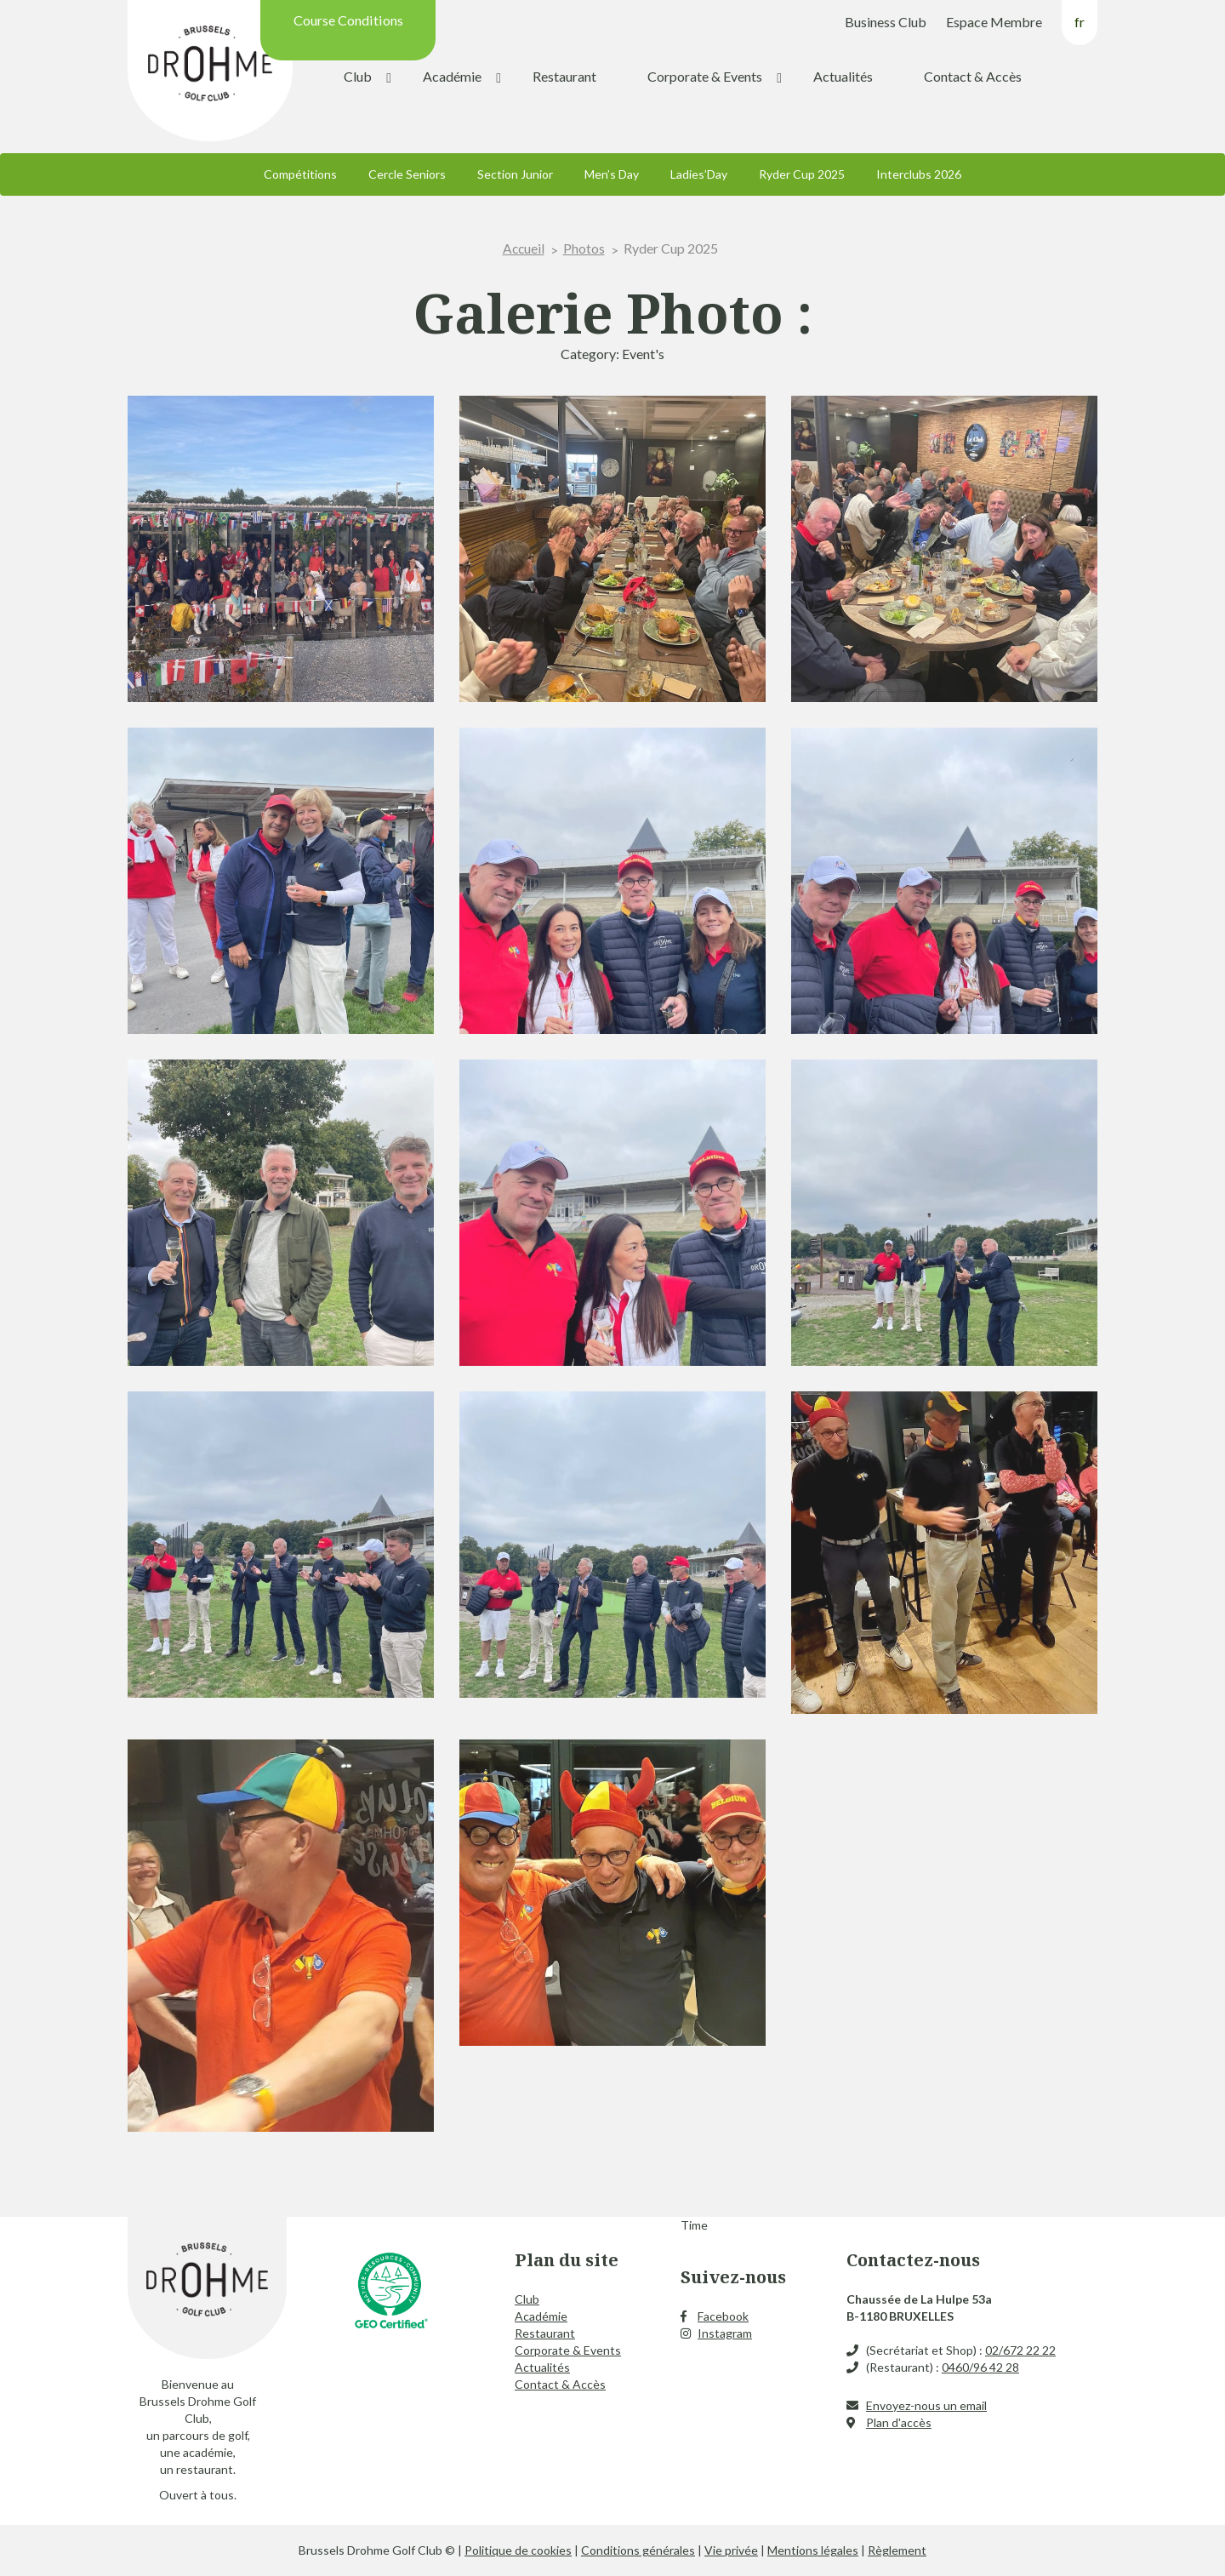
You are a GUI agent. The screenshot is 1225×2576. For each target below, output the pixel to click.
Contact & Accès (973, 76)
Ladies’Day (698, 174)
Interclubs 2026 (918, 174)
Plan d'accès (899, 2422)
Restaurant (564, 76)
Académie (452, 76)
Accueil (523, 248)
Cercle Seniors (407, 174)
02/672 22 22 (1020, 2350)
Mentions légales (812, 2550)
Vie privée (731, 2550)
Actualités (843, 76)
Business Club (885, 22)
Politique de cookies (518, 2550)
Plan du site (566, 2259)
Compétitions (300, 174)
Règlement (897, 2550)
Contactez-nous (913, 2259)
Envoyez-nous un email (926, 2405)
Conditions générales (638, 2550)
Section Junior (515, 174)
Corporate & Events (704, 76)
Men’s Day (611, 174)
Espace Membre (994, 22)
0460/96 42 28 (980, 2367)
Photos (585, 248)
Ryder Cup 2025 (802, 174)
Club (358, 76)
